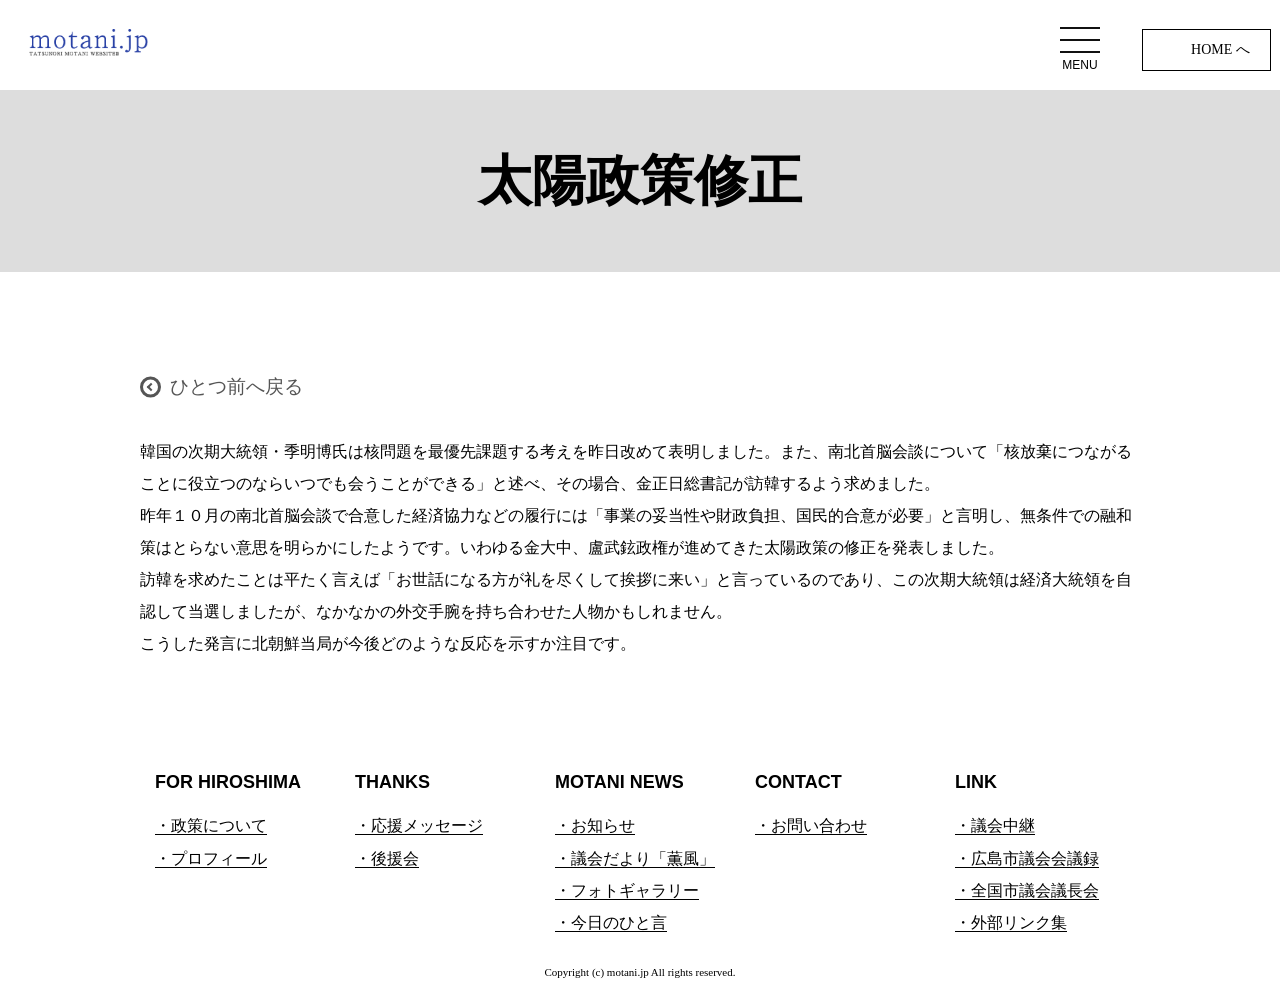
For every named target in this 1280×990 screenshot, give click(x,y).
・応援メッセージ (419, 825)
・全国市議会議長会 (1027, 890)
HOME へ (1220, 49)
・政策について (211, 825)
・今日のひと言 (611, 922)
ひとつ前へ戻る (236, 386)
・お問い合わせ (811, 825)
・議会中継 (995, 825)
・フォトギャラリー (627, 890)
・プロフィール (211, 858)
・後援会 (387, 858)
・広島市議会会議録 (1027, 858)
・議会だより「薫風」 (635, 858)
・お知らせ (595, 825)
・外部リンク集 (1011, 922)
